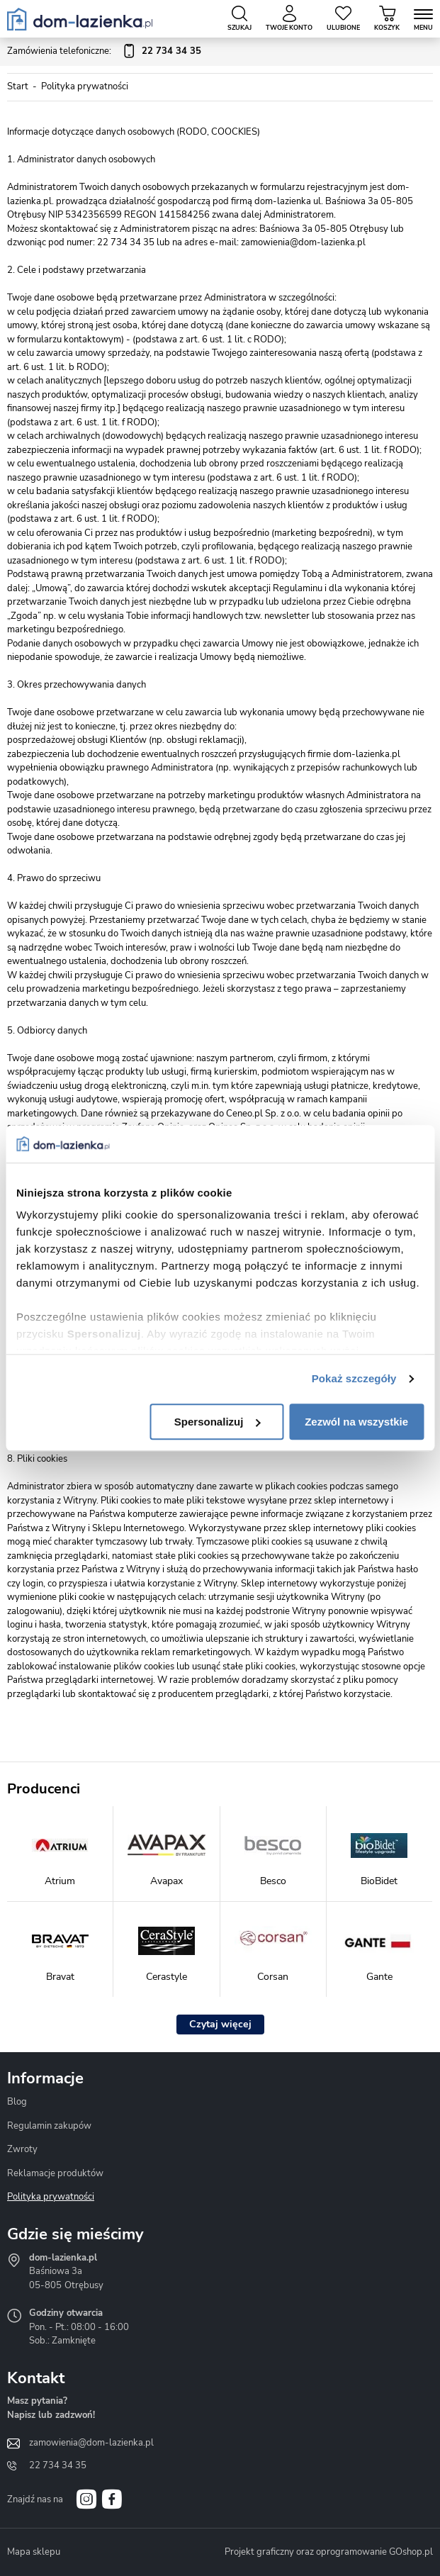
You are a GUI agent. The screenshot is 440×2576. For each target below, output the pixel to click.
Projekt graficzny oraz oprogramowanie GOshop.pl (329, 2552)
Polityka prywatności (50, 2196)
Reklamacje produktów (55, 2173)
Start (17, 86)
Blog (17, 2101)
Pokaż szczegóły (354, 1378)
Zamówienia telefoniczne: (104, 51)
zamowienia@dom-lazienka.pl (91, 2442)
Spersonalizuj (217, 1422)
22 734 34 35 (57, 2465)
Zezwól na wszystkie (356, 1422)
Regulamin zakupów (49, 2125)
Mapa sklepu (33, 2552)
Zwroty (22, 2149)
